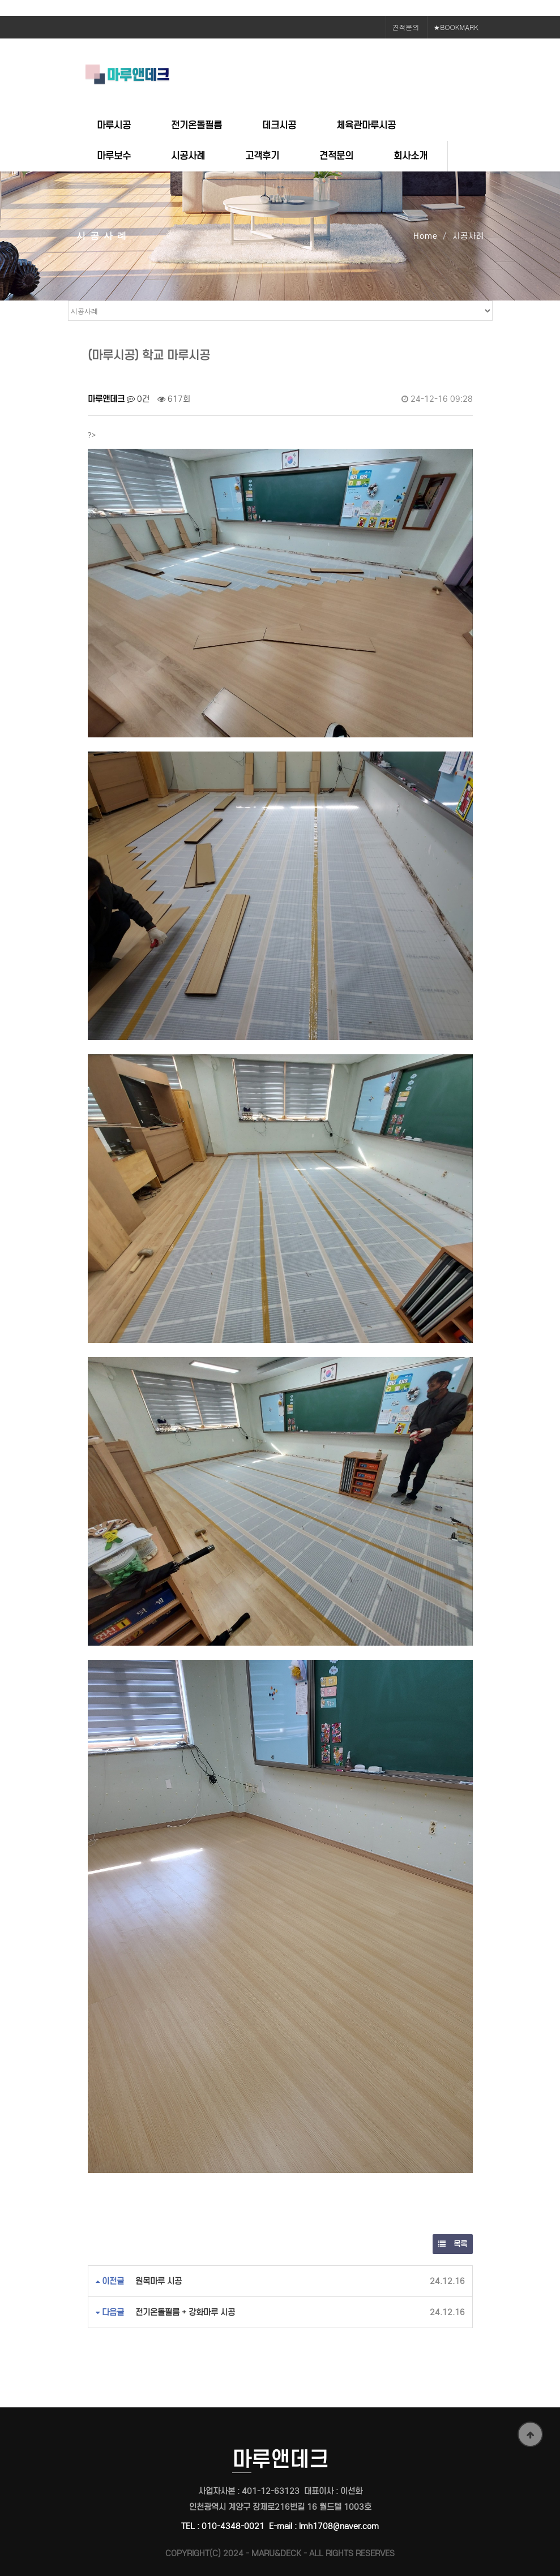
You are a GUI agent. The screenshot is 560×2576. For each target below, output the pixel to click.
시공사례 (188, 156)
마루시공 (114, 125)
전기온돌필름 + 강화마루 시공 (185, 2312)
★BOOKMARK (455, 27)
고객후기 (262, 156)
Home (425, 236)
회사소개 (411, 156)
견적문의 (405, 27)
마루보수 (114, 156)
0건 (138, 399)
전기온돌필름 (196, 125)
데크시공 (279, 125)
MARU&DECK (276, 2553)
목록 (452, 2244)
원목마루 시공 (158, 2281)
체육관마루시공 (366, 125)
